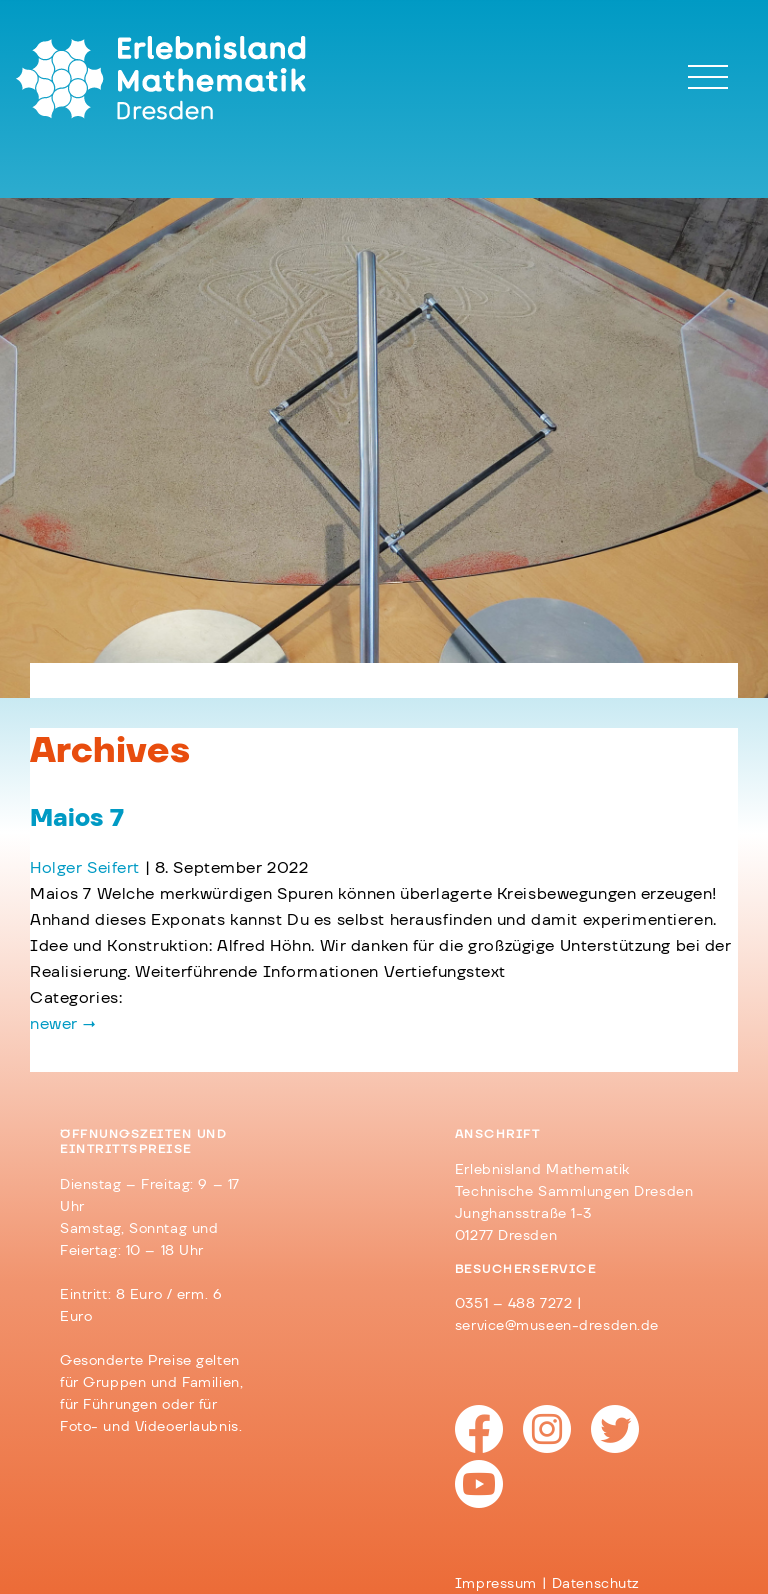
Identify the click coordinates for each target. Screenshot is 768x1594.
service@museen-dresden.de (557, 1326)
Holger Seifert (85, 868)
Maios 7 (77, 819)
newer (63, 1024)
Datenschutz (201, 1507)
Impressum (101, 1507)
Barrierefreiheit (312, 1507)
